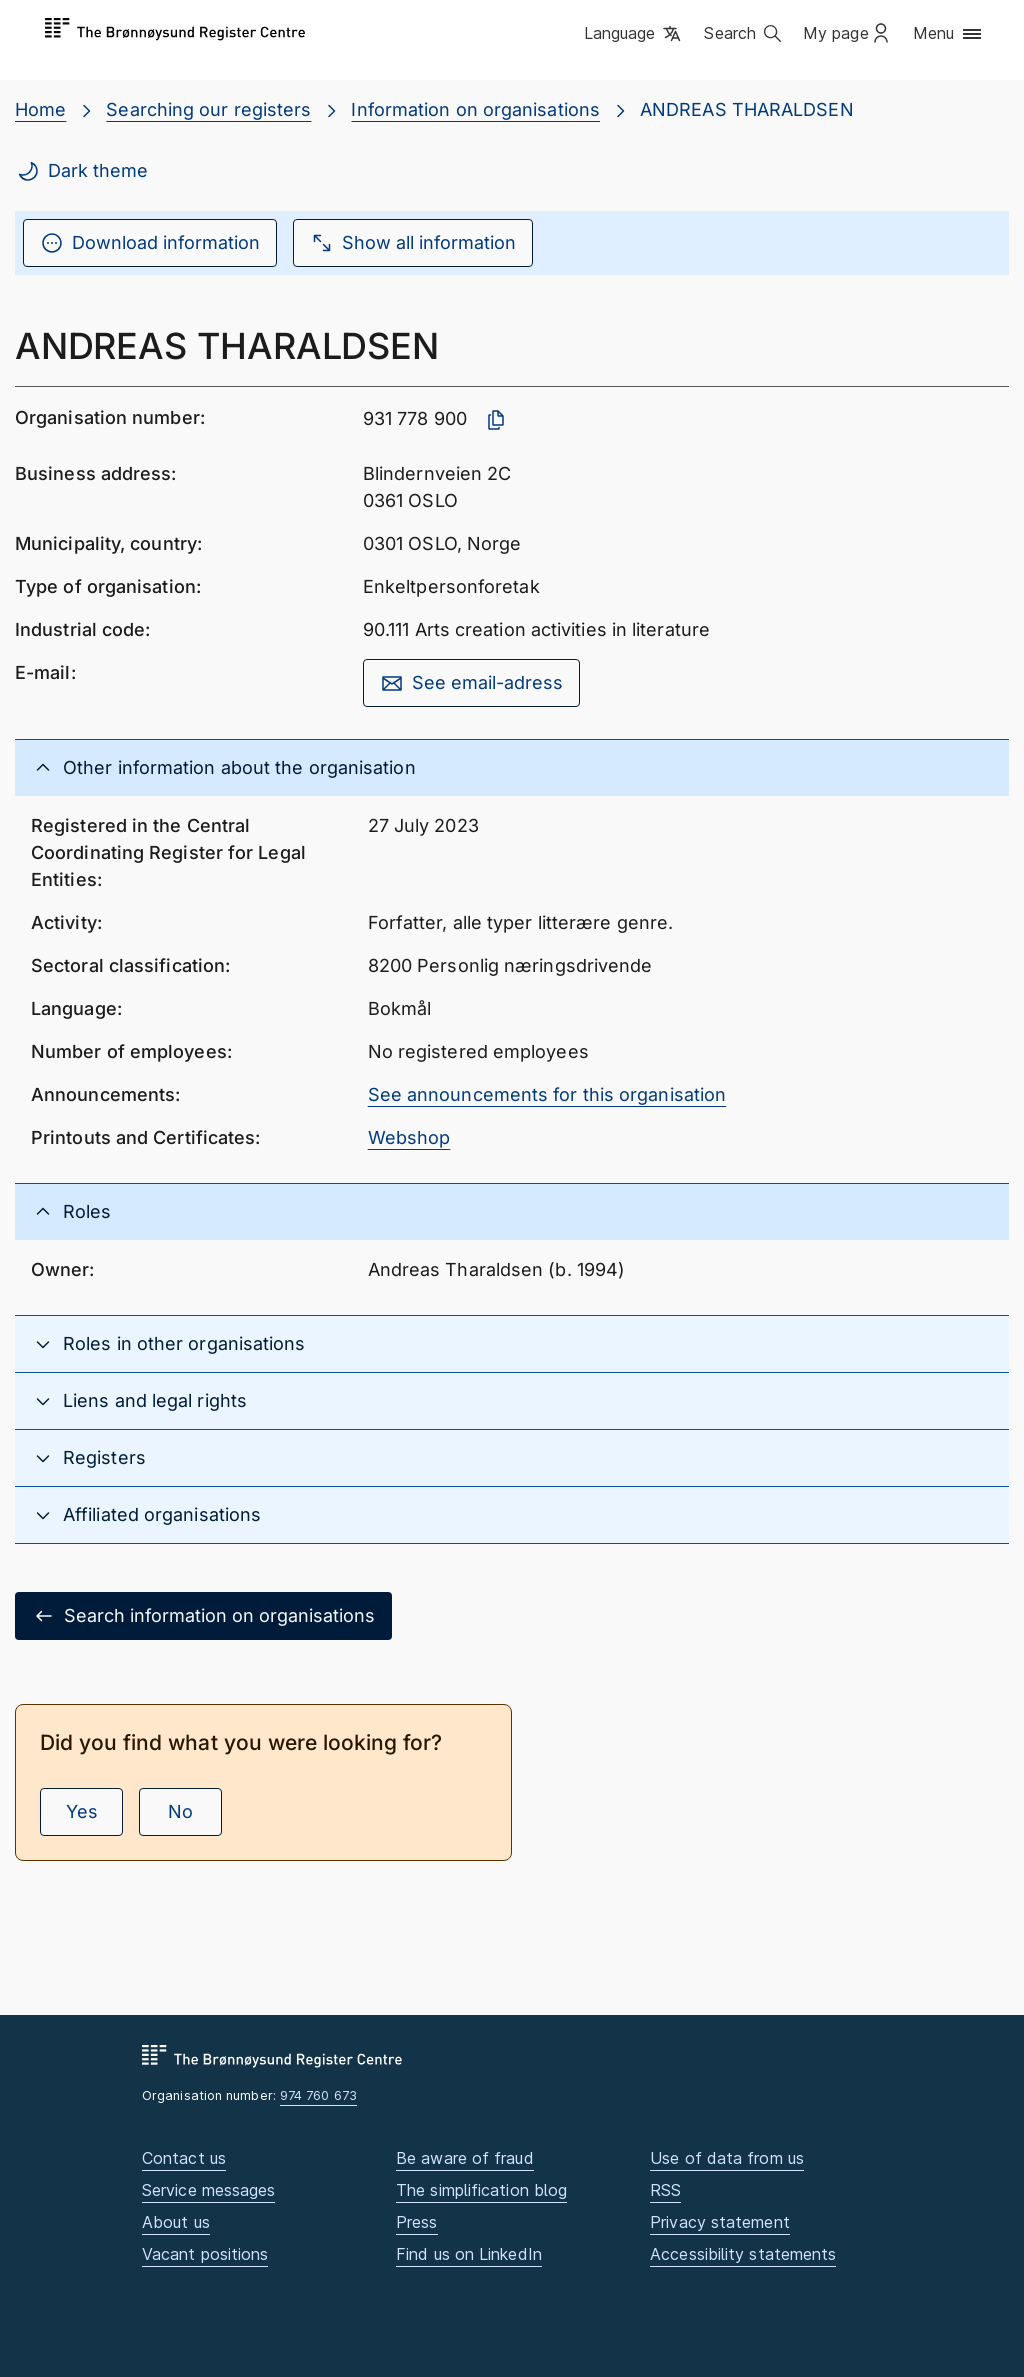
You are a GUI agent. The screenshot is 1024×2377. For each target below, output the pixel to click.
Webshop (409, 1137)
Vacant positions (205, 2254)
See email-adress (471, 683)
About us (176, 2222)
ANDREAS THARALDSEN (747, 109)
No (180, 1811)
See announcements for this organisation (547, 1094)
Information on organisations (475, 109)
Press (416, 2222)
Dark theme (82, 171)
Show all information (413, 243)
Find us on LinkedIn (469, 2254)
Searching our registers (208, 109)
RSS (665, 2190)
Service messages (208, 2190)
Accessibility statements (743, 2254)
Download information (150, 243)
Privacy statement (720, 2222)
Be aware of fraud (465, 2158)
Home (40, 109)
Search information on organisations (203, 1616)
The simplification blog (481, 2190)
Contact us (184, 2158)
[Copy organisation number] (496, 420)
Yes (82, 1811)
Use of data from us (727, 2158)
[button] (634, 35)
